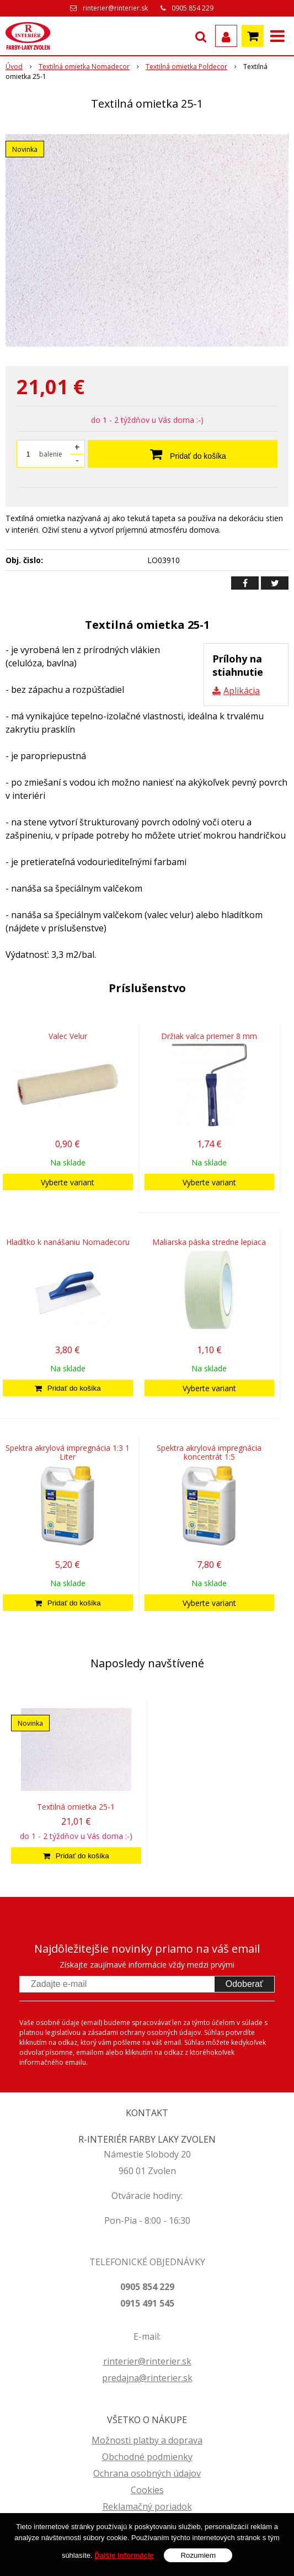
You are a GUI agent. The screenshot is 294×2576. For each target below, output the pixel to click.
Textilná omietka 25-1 (76, 1806)
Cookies (147, 2490)
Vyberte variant (67, 1182)
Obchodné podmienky (147, 2457)
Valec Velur (68, 1036)
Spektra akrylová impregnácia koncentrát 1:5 (209, 1452)
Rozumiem (198, 2555)
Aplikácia (241, 691)
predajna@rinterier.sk (147, 2378)
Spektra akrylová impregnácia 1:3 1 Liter (68, 1452)
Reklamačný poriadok (147, 2506)
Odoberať (244, 1984)
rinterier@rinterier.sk (115, 8)
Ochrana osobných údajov (147, 2473)
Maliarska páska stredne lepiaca (209, 1242)
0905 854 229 (192, 8)
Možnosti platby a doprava (147, 2440)
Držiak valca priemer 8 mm (209, 1036)
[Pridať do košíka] (68, 1388)
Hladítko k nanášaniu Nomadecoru (68, 1242)
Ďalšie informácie (124, 2555)
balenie (50, 454)
